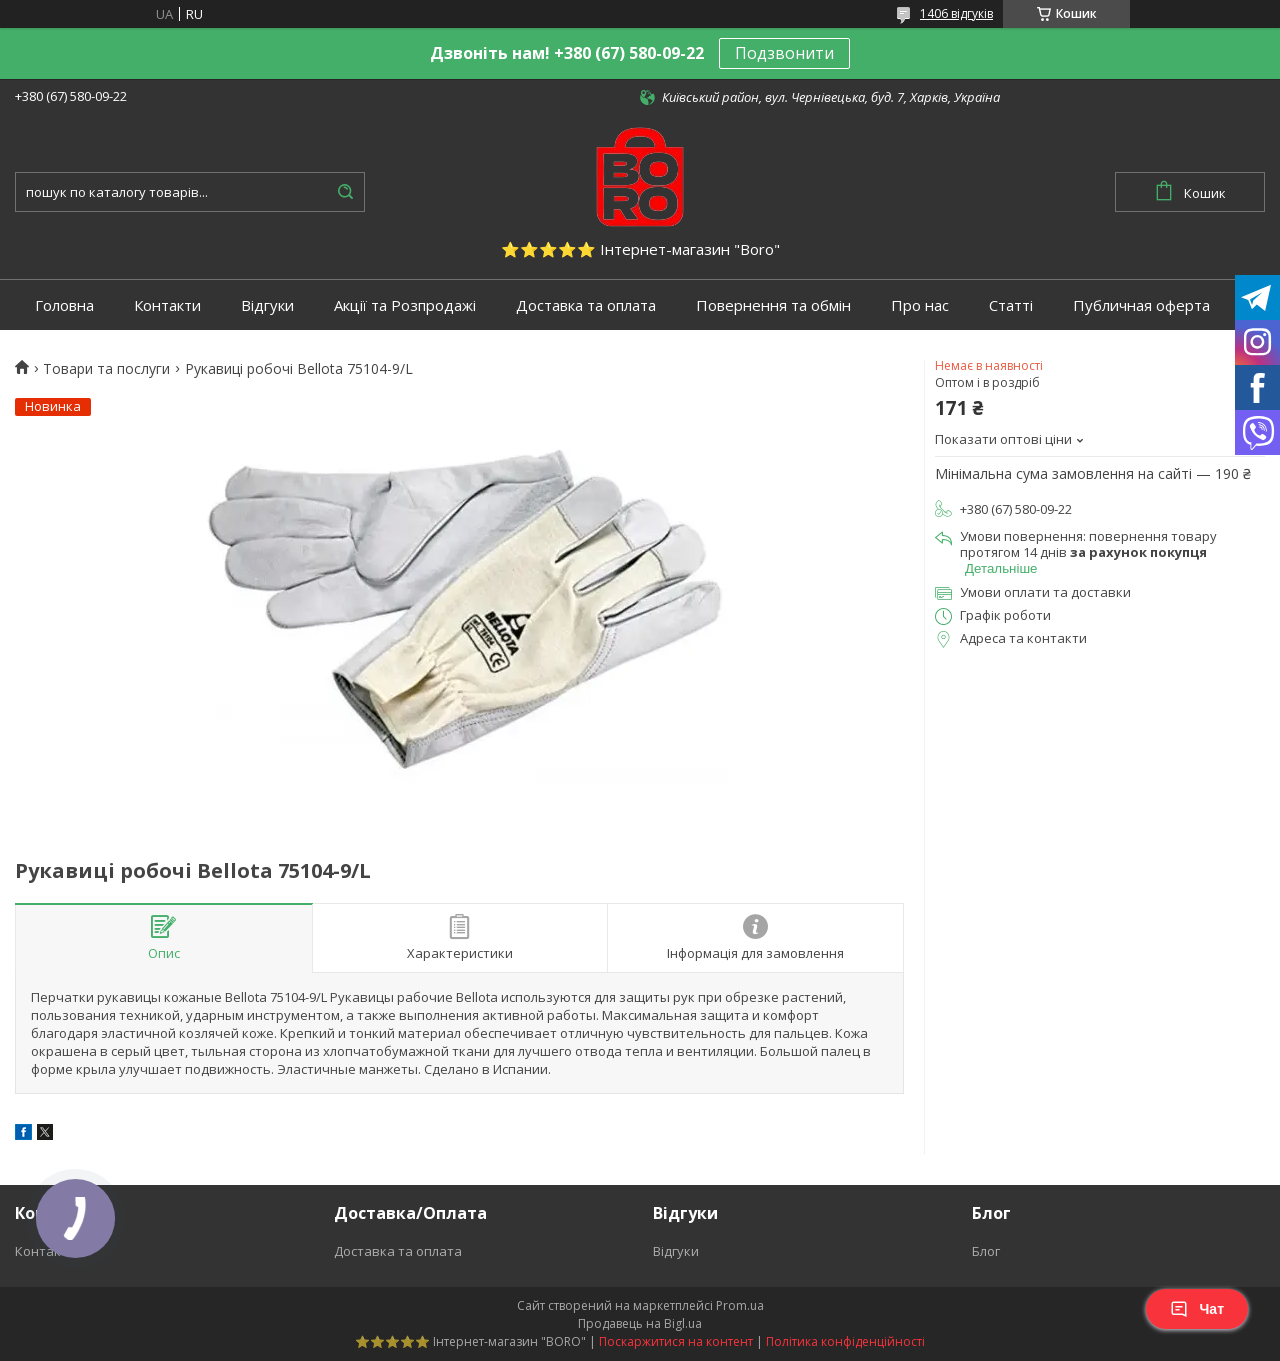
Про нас (920, 305)
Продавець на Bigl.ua (640, 1323)
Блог (986, 1251)
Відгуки (267, 305)
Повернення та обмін (773, 305)
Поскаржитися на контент (676, 1341)
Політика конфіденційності (845, 1341)
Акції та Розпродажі (405, 305)
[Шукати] (345, 192)
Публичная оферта (1141, 305)
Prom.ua (740, 1305)
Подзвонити (784, 53)
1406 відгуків (956, 13)
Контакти (167, 305)
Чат (1197, 1309)
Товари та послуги (106, 369)
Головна (64, 305)
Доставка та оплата (586, 305)
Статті (1011, 305)
